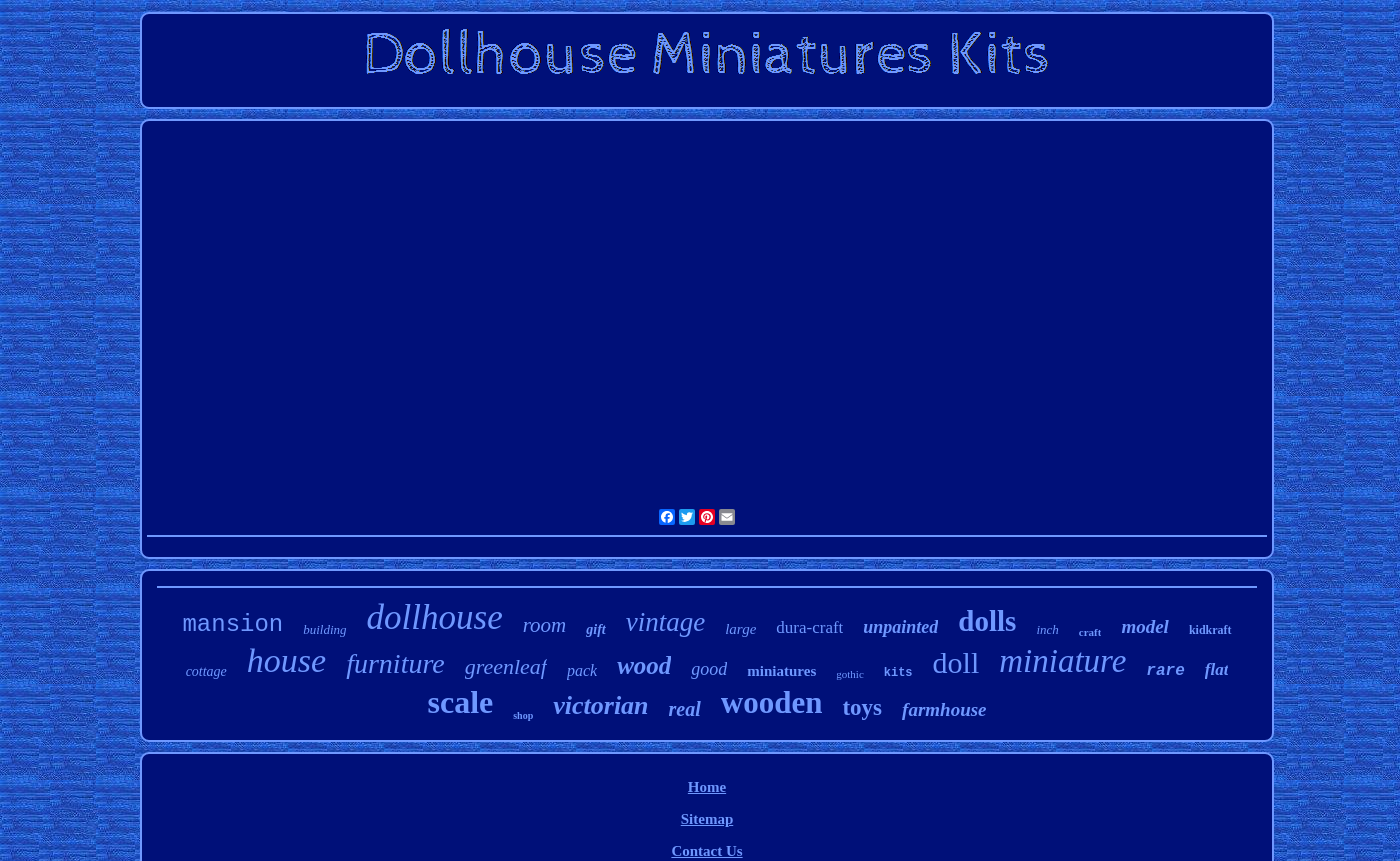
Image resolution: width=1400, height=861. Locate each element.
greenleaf (506, 666)
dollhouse (435, 617)
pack (582, 670)
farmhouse (944, 709)
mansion (232, 624)
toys (862, 707)
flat (1217, 669)
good (709, 669)
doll (956, 662)
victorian (600, 705)
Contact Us (706, 851)
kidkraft (1210, 630)
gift (595, 629)
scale (460, 702)
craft (1090, 632)
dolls (987, 621)
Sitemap (707, 819)
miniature (1062, 661)
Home (707, 787)
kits (898, 673)
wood (644, 665)
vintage (665, 622)
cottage (206, 671)
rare (1165, 671)
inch (1047, 629)
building (324, 629)
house (286, 660)
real (685, 709)
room (545, 625)
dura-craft (809, 627)
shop (523, 715)
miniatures (781, 671)
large (740, 629)
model (1145, 626)
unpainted (900, 627)
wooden (772, 702)
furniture (395, 663)
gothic (850, 674)
